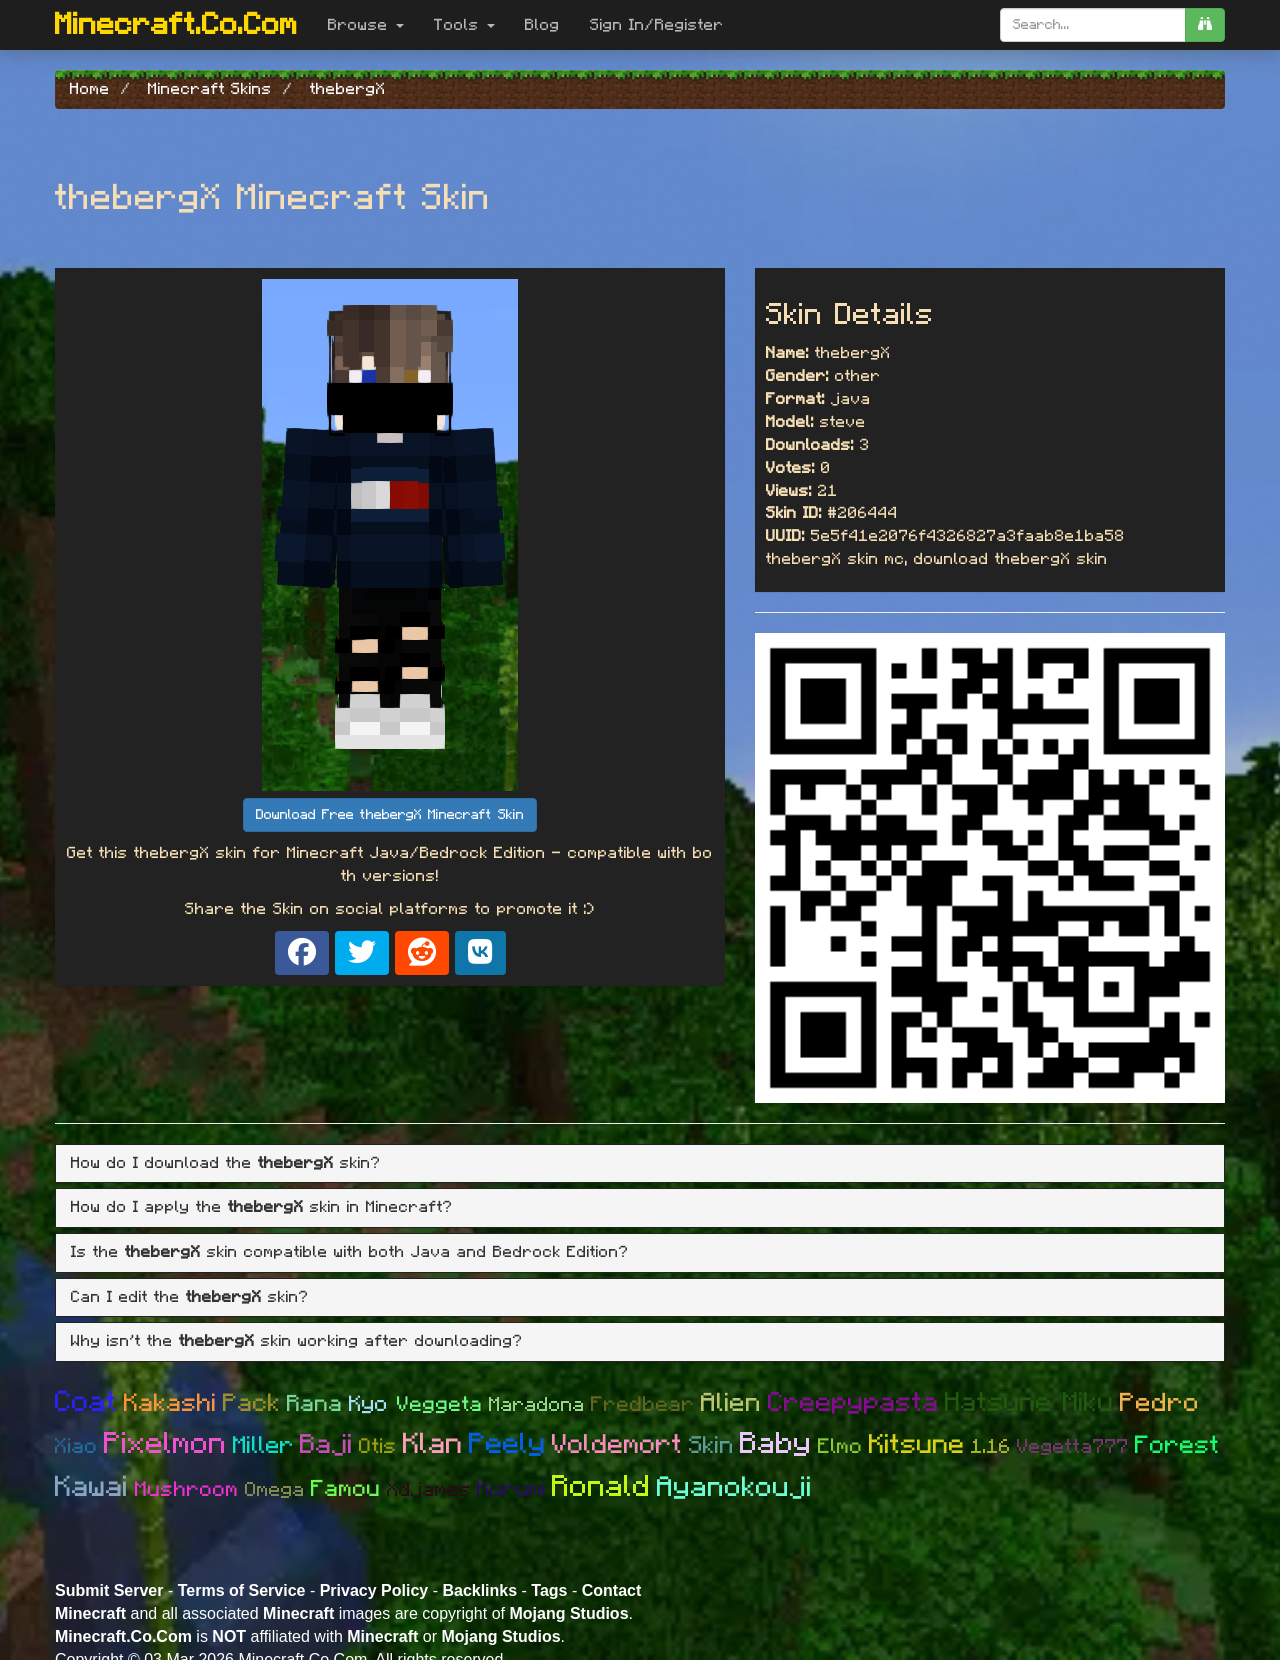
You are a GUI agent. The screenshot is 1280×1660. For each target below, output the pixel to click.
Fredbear (643, 1404)
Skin (711, 1446)
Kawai (92, 1487)
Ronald (601, 1487)
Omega (275, 1490)
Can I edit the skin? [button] (190, 1297)
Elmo (840, 1446)
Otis (378, 1446)
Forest (1177, 1445)
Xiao (76, 1446)
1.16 (991, 1447)
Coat (86, 1402)
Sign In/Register (657, 25)
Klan (433, 1444)
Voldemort (617, 1444)
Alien (731, 1403)
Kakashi (170, 1403)
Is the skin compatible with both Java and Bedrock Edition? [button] (350, 1252)
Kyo (373, 1404)
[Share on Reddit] (422, 953)
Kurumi (511, 1489)
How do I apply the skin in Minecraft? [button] (262, 1207)
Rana (315, 1404)
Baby (776, 1444)
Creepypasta (853, 1402)
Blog (542, 25)
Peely (507, 1444)
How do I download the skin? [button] (226, 1163)
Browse (366, 25)
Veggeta (440, 1404)
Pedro (1160, 1403)
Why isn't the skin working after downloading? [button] (297, 1341)
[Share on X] (362, 953)
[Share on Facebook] (302, 953)
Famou (346, 1489)
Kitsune (917, 1444)
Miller (263, 1446)
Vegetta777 (1073, 1447)
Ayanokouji (735, 1488)
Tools (464, 25)
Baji (326, 1444)
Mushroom (187, 1489)
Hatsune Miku (1029, 1402)
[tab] (640, 1164)
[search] (1205, 25)
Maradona (537, 1405)
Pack (252, 1403)
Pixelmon (165, 1444)
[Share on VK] (480, 953)
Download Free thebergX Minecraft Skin (390, 815)
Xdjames (429, 1490)
